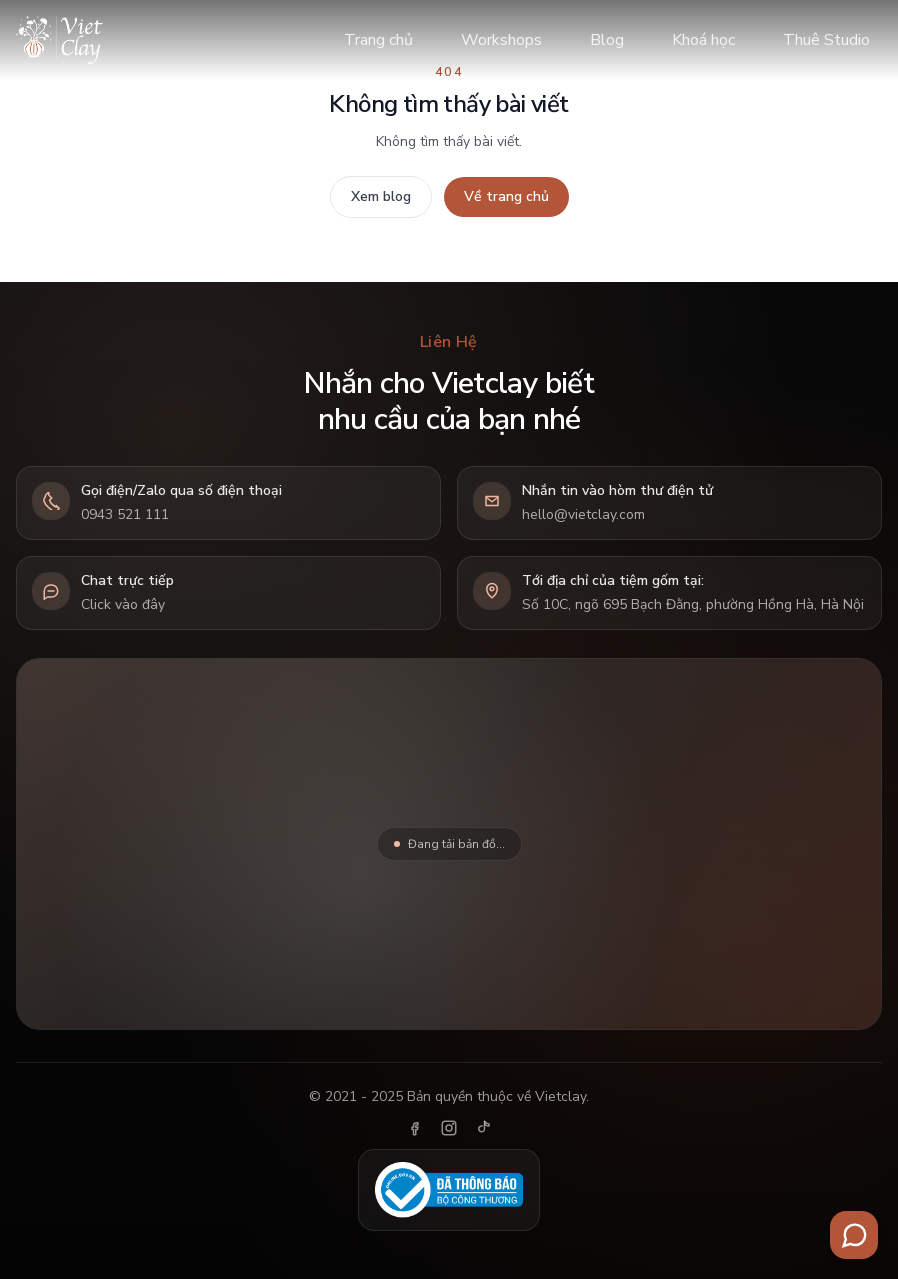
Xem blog (381, 196)
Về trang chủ (506, 196)
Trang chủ (378, 40)
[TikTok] (483, 1128)
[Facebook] (415, 1128)
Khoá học (703, 40)
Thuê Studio (826, 40)
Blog (607, 40)
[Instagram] (449, 1128)
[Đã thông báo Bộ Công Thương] (449, 1190)
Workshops (501, 40)
